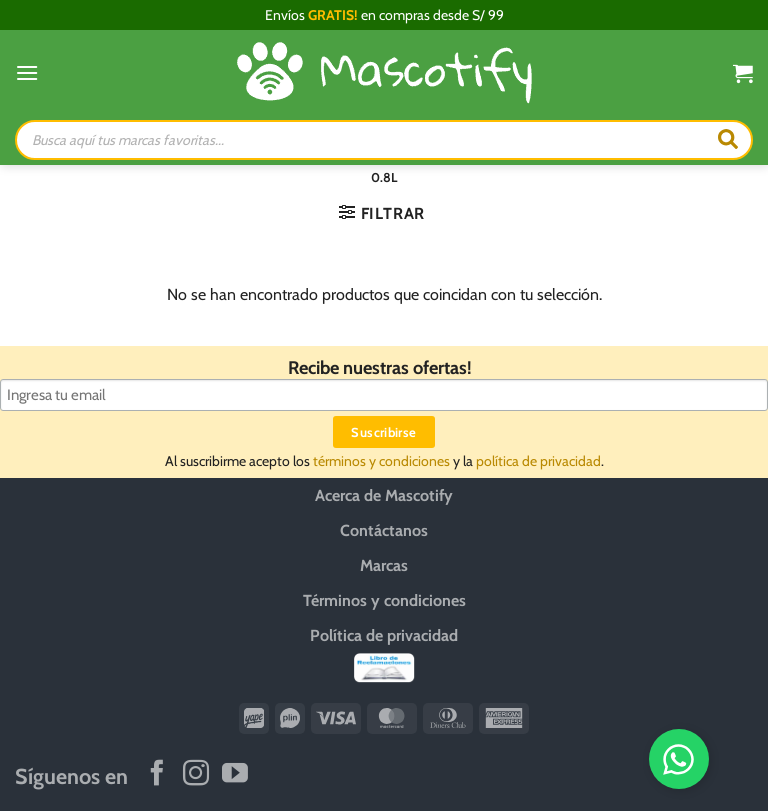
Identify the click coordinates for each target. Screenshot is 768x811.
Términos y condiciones (384, 600)
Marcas (384, 565)
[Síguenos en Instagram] (196, 775)
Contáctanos (384, 530)
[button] (27, 72)
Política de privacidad (384, 635)
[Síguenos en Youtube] (235, 775)
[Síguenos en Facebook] (157, 775)
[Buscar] (728, 140)
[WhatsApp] (685, 759)
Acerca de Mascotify (384, 495)
